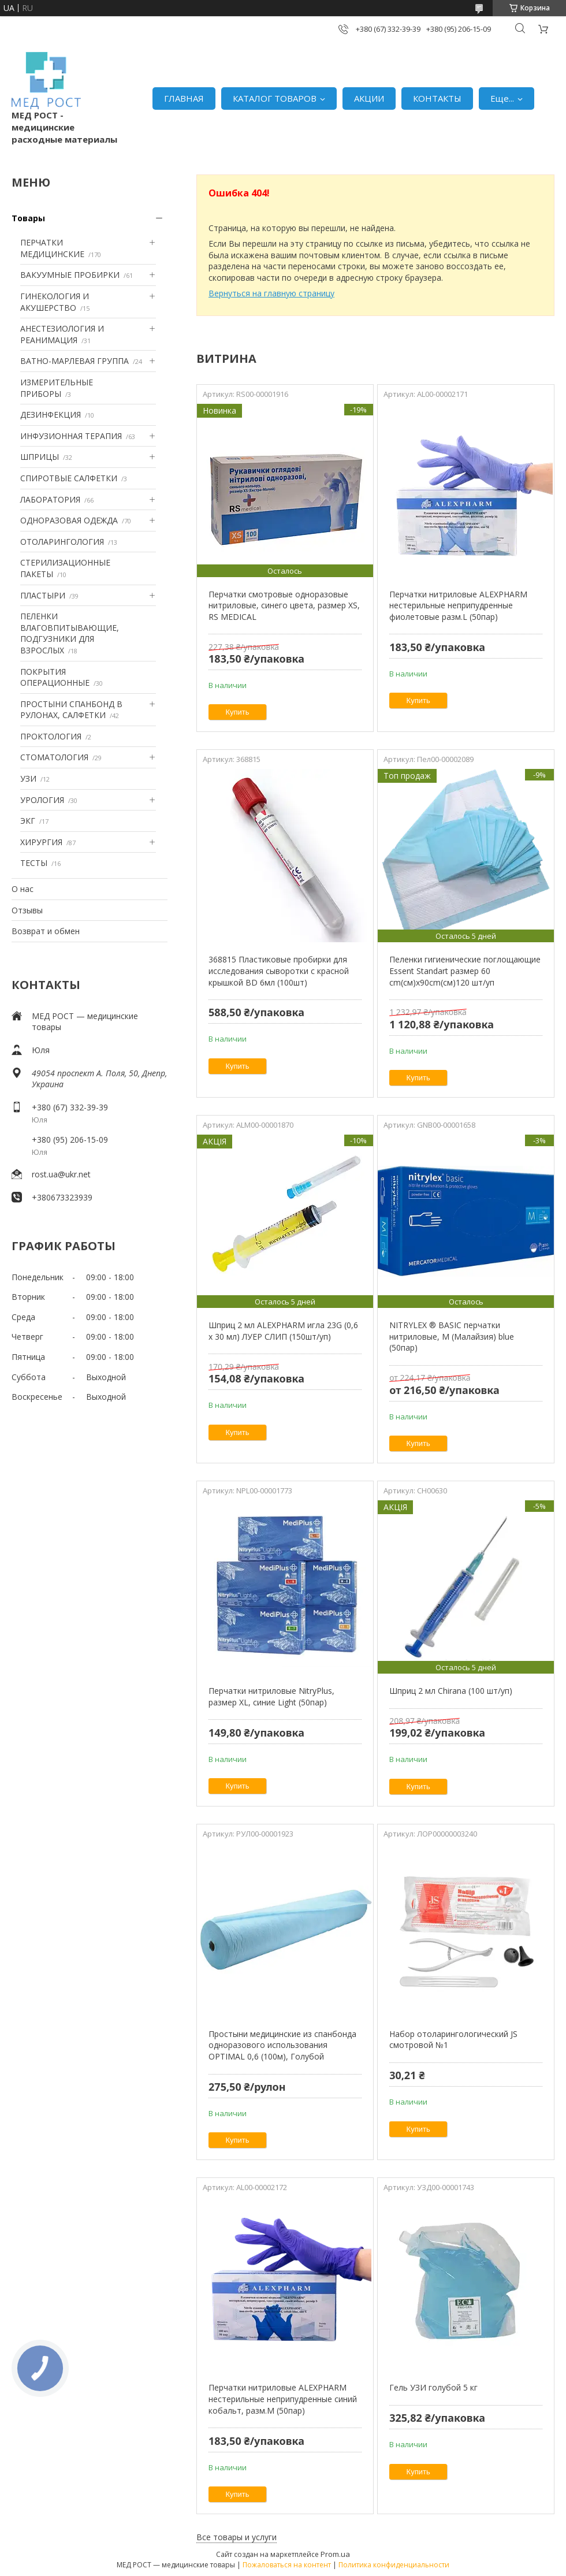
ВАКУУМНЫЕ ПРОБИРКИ (70, 274)
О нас (22, 888)
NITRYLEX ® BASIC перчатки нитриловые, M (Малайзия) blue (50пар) (451, 1336)
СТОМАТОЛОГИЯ (54, 757)
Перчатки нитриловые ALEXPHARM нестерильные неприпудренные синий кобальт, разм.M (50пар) (282, 2398)
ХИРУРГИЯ (41, 842)
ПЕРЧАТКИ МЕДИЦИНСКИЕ (52, 248)
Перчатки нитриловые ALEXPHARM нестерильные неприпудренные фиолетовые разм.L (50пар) (458, 605)
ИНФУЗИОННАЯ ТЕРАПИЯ (71, 435)
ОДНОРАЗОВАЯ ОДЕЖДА (69, 520)
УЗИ (28, 778)
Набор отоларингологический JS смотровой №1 (453, 2039)
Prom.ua (335, 2554)
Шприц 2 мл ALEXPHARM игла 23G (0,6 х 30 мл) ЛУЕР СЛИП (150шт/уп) (283, 1330)
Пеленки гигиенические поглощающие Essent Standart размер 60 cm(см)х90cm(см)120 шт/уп (465, 970)
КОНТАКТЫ (437, 98)
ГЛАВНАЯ (184, 98)
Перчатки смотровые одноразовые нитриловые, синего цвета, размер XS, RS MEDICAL (284, 605)
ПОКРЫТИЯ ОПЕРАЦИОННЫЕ (55, 677)
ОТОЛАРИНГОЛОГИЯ (62, 541)
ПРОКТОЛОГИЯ (50, 736)
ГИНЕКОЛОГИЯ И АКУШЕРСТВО (54, 302)
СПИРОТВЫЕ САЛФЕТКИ (68, 478)
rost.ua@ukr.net (61, 1174)
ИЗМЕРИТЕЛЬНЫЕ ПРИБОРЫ (56, 388)
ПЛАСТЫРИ (42, 595)
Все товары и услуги (236, 2537)
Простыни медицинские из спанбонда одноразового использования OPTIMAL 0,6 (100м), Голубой (282, 2045)
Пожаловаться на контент (287, 2565)
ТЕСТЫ (33, 862)
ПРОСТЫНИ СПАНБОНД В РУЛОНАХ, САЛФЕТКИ (71, 709)
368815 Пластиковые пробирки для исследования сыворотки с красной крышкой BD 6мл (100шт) (278, 970)
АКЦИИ (369, 98)
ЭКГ (27, 820)
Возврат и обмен (46, 930)
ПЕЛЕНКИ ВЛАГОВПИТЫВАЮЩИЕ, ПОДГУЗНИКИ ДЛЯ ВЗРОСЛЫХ (69, 633)
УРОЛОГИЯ (42, 799)
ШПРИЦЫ (39, 456)
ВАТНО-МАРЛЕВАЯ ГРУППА (74, 360)
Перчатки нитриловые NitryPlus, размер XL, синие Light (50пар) (271, 1696)
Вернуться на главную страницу (271, 293)
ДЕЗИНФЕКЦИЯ (50, 414)
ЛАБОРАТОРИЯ (50, 499)
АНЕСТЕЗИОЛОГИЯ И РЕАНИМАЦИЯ (62, 334)
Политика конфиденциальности (393, 2565)
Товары (28, 218)
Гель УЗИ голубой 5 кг (433, 2387)
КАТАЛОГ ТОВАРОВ (274, 98)
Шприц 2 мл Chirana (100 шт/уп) (450, 1690)
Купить (238, 712)
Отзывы (27, 910)
